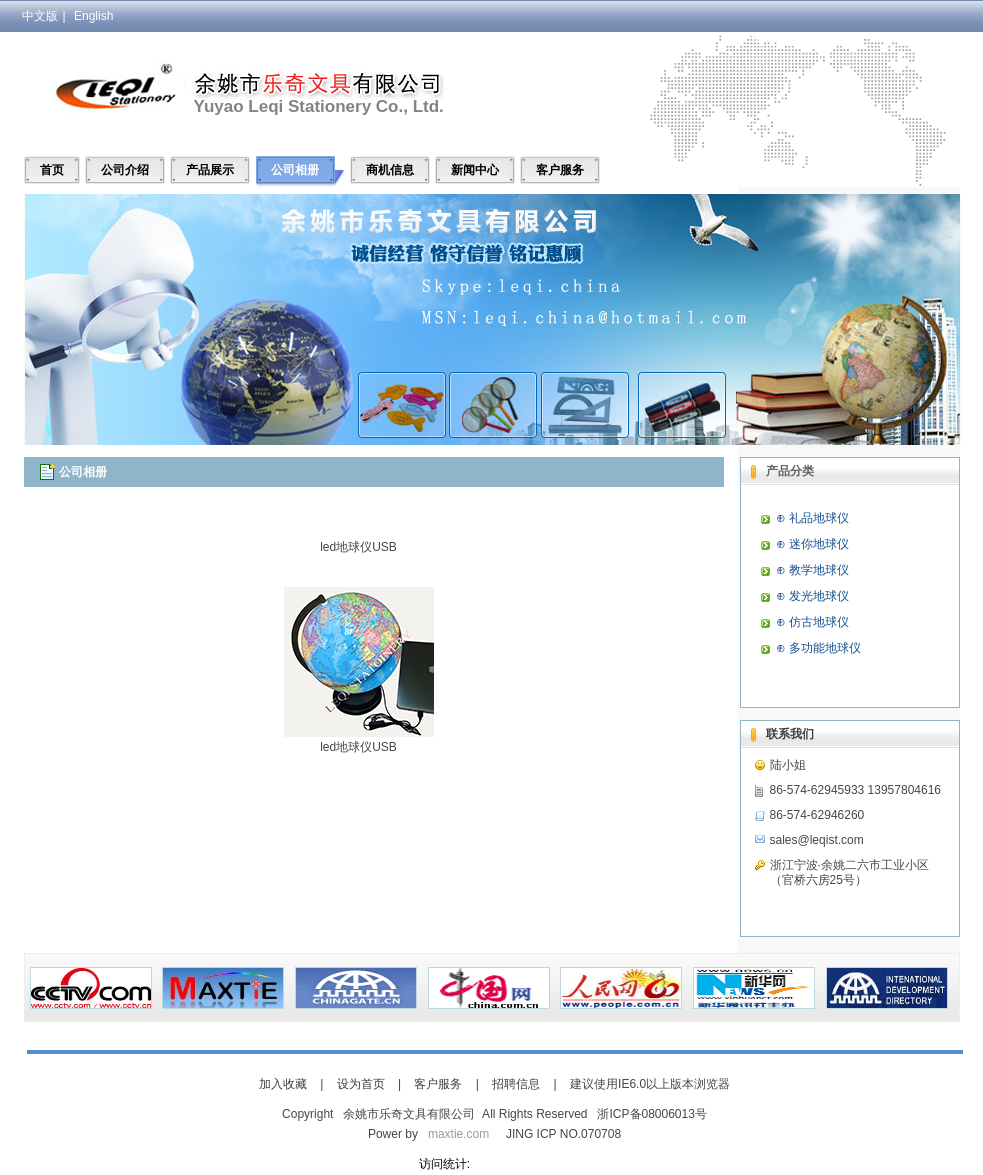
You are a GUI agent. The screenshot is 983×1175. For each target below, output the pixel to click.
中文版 (40, 16)
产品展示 (210, 170)
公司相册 (295, 170)
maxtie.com (458, 1134)
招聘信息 (516, 1084)
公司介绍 (125, 170)
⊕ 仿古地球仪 (812, 622)
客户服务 (560, 170)
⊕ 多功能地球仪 (818, 648)
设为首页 (361, 1084)
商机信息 (390, 170)
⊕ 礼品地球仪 (812, 518)
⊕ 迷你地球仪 (812, 544)
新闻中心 (475, 170)
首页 (52, 170)
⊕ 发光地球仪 (812, 596)
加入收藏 (283, 1084)
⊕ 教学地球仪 (812, 570)
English (93, 16)
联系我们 (790, 734)
